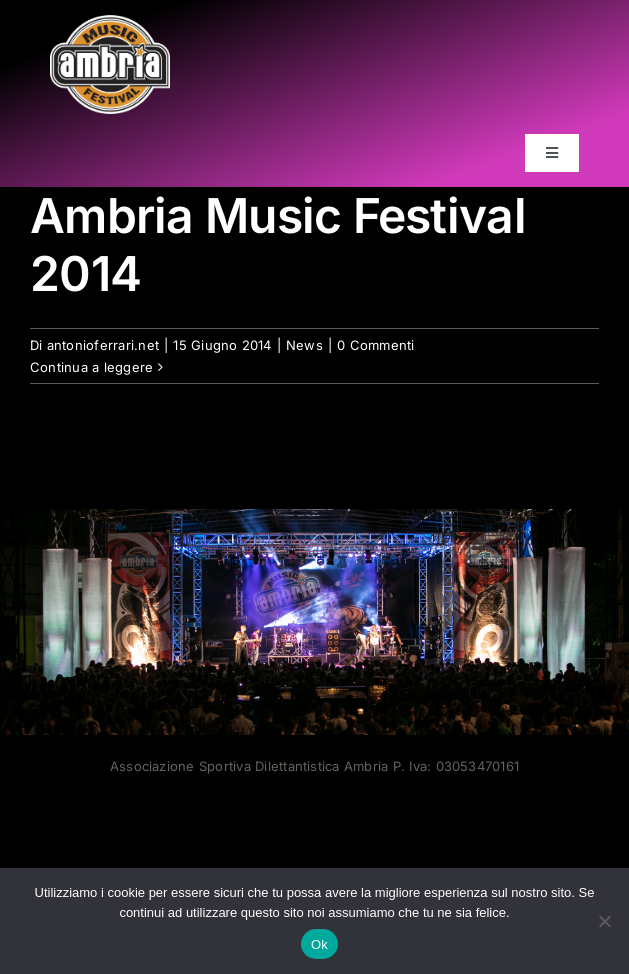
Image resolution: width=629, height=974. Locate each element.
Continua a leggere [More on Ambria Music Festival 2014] (91, 366)
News (304, 344)
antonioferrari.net (103, 344)
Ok (319, 944)
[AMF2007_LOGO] (110, 23)
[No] (604, 921)
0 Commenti (375, 344)
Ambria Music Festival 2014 (278, 244)
